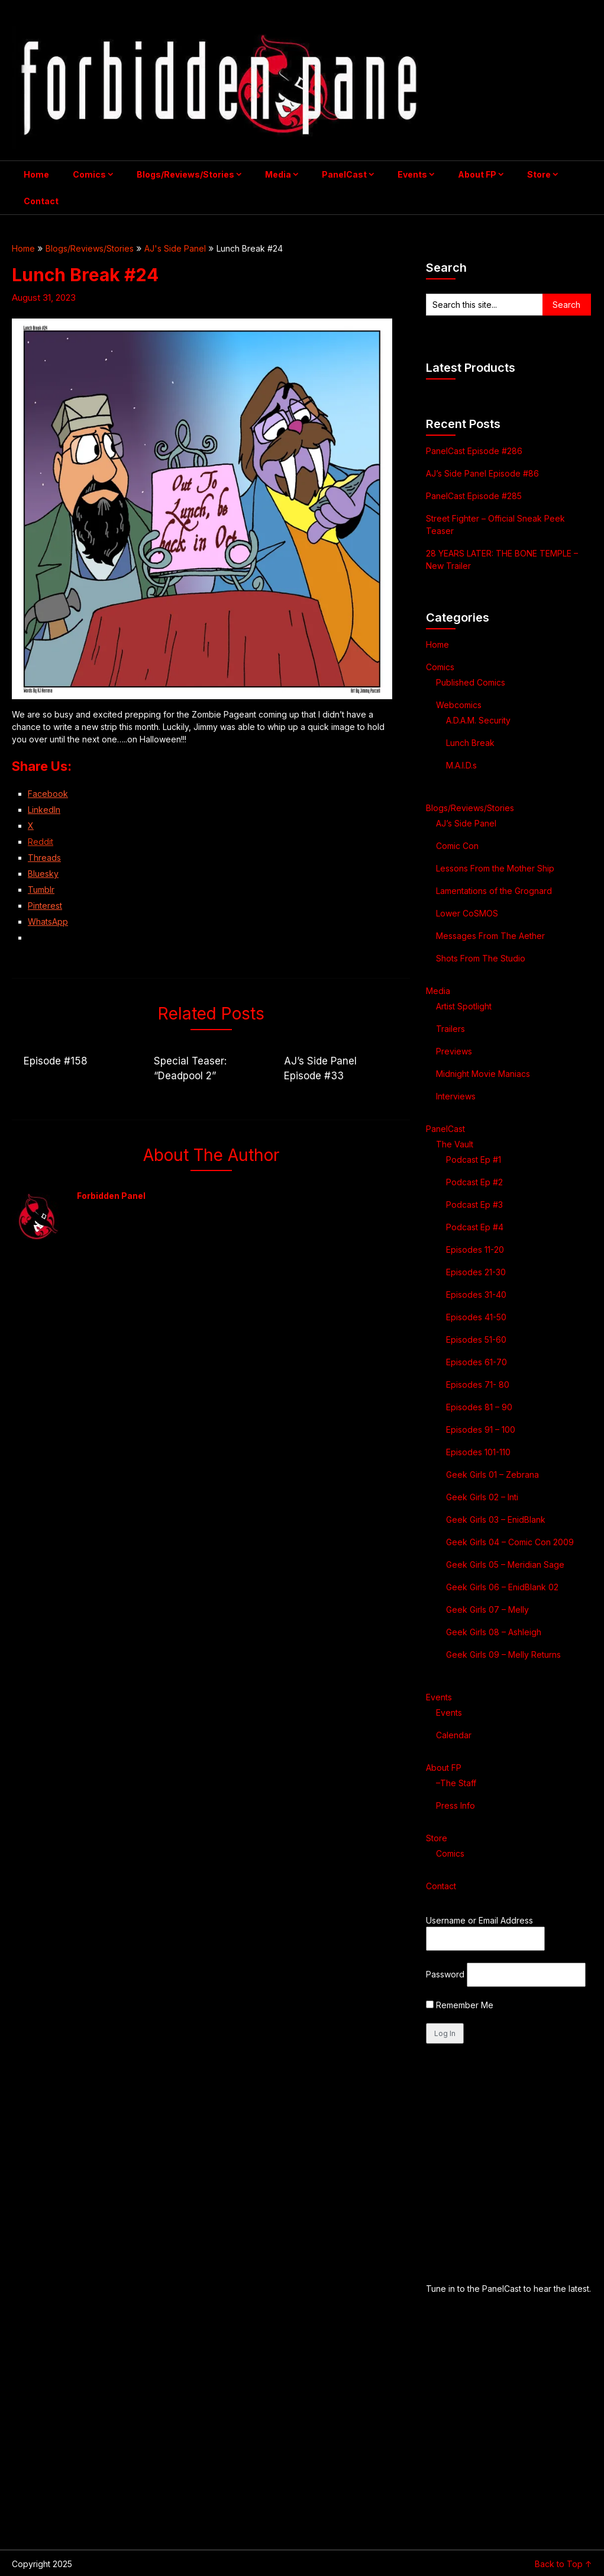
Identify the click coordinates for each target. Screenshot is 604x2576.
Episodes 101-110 (478, 1452)
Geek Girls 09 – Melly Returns (503, 1654)
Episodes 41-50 (476, 1317)
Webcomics (459, 705)
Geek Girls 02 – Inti (482, 1497)
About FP (477, 174)
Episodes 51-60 (476, 1339)
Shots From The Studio (480, 958)
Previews (454, 1051)
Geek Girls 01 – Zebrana (492, 1474)
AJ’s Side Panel (466, 823)
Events (412, 174)
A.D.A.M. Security (478, 720)
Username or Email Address (479, 1920)
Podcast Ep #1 (473, 1159)
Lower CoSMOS (467, 913)
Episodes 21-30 (476, 1272)
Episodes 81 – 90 (479, 1407)
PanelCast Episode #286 (474, 451)
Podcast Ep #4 (474, 1227)
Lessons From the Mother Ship (495, 868)
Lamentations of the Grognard (494, 891)
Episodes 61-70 (476, 1362)
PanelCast (344, 174)
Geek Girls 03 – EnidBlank (495, 1519)
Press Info (455, 1805)
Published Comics (470, 682)
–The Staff (456, 1783)
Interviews (456, 1096)
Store (539, 174)
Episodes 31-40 (476, 1294)
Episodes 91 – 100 (480, 1429)
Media (278, 174)
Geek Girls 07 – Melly (487, 1609)
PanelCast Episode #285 (474, 496)
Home (36, 174)
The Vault (454, 1144)
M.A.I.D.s (461, 765)
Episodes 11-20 (475, 1249)
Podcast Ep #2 (474, 1182)
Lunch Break (470, 743)
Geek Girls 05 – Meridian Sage (505, 1564)
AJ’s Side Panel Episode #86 (482, 473)
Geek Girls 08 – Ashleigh (493, 1632)
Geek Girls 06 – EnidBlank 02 (502, 1587)
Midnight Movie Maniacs (483, 1074)
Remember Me (459, 2005)
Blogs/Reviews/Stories (185, 174)
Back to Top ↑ (563, 2564)
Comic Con (457, 846)
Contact (41, 201)
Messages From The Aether (490, 936)
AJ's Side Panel (175, 248)
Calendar (453, 1735)
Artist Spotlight (464, 1006)
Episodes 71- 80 (477, 1384)
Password (445, 1974)
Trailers (450, 1029)
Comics (89, 174)
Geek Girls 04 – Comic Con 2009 (510, 1542)
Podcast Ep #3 (474, 1204)
